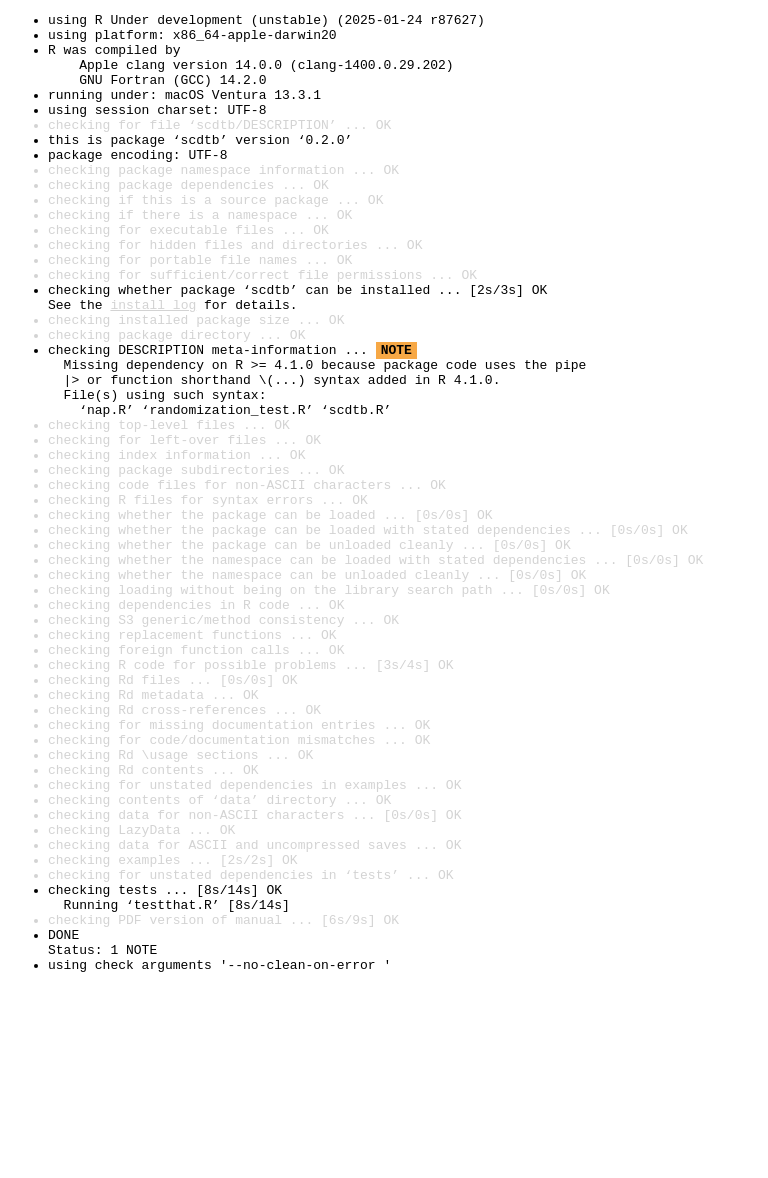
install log (153, 364)
